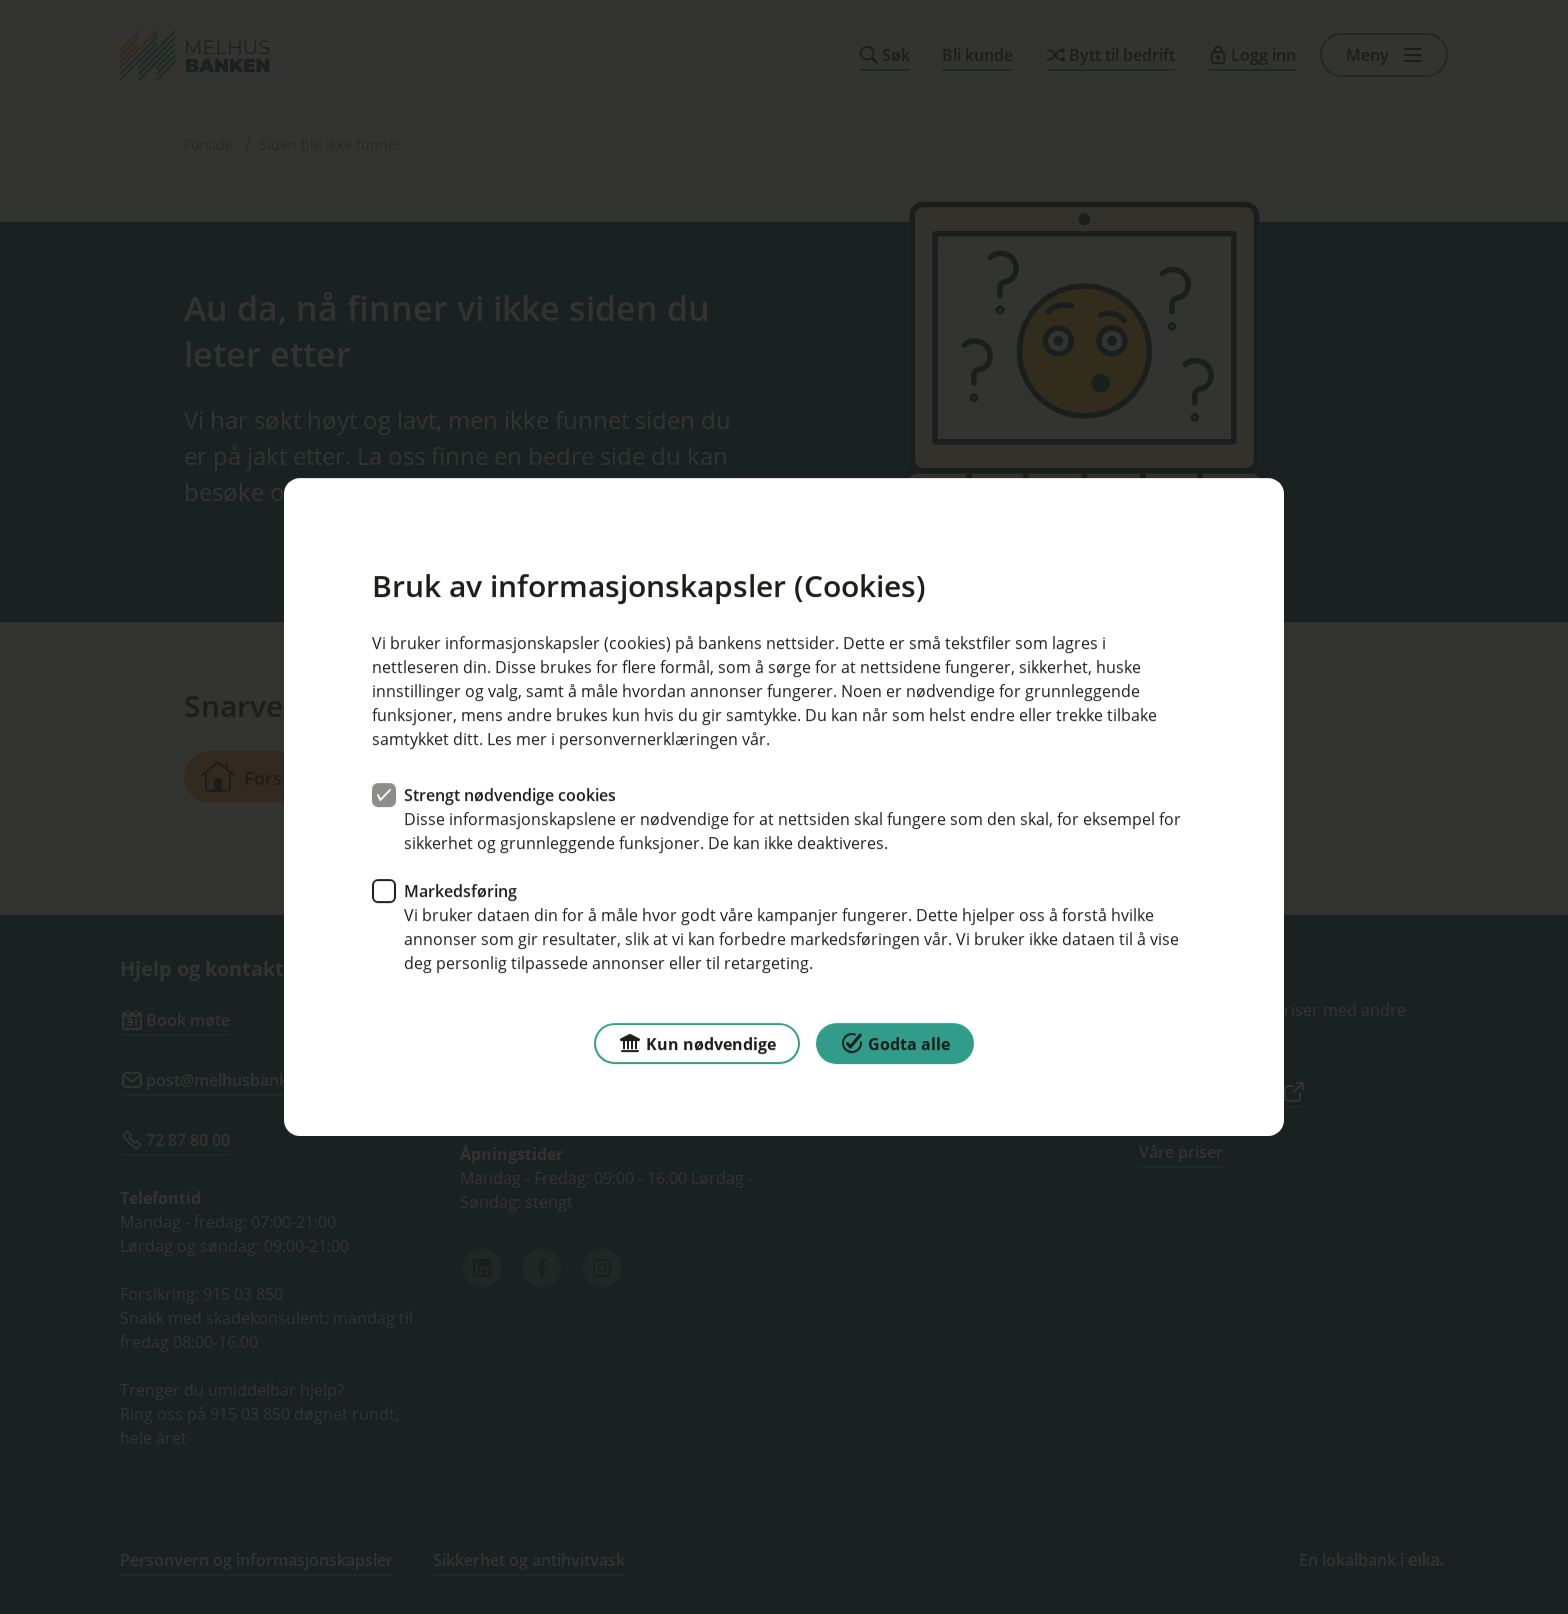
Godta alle (895, 1042)
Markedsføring (460, 891)
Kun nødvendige (697, 1042)
